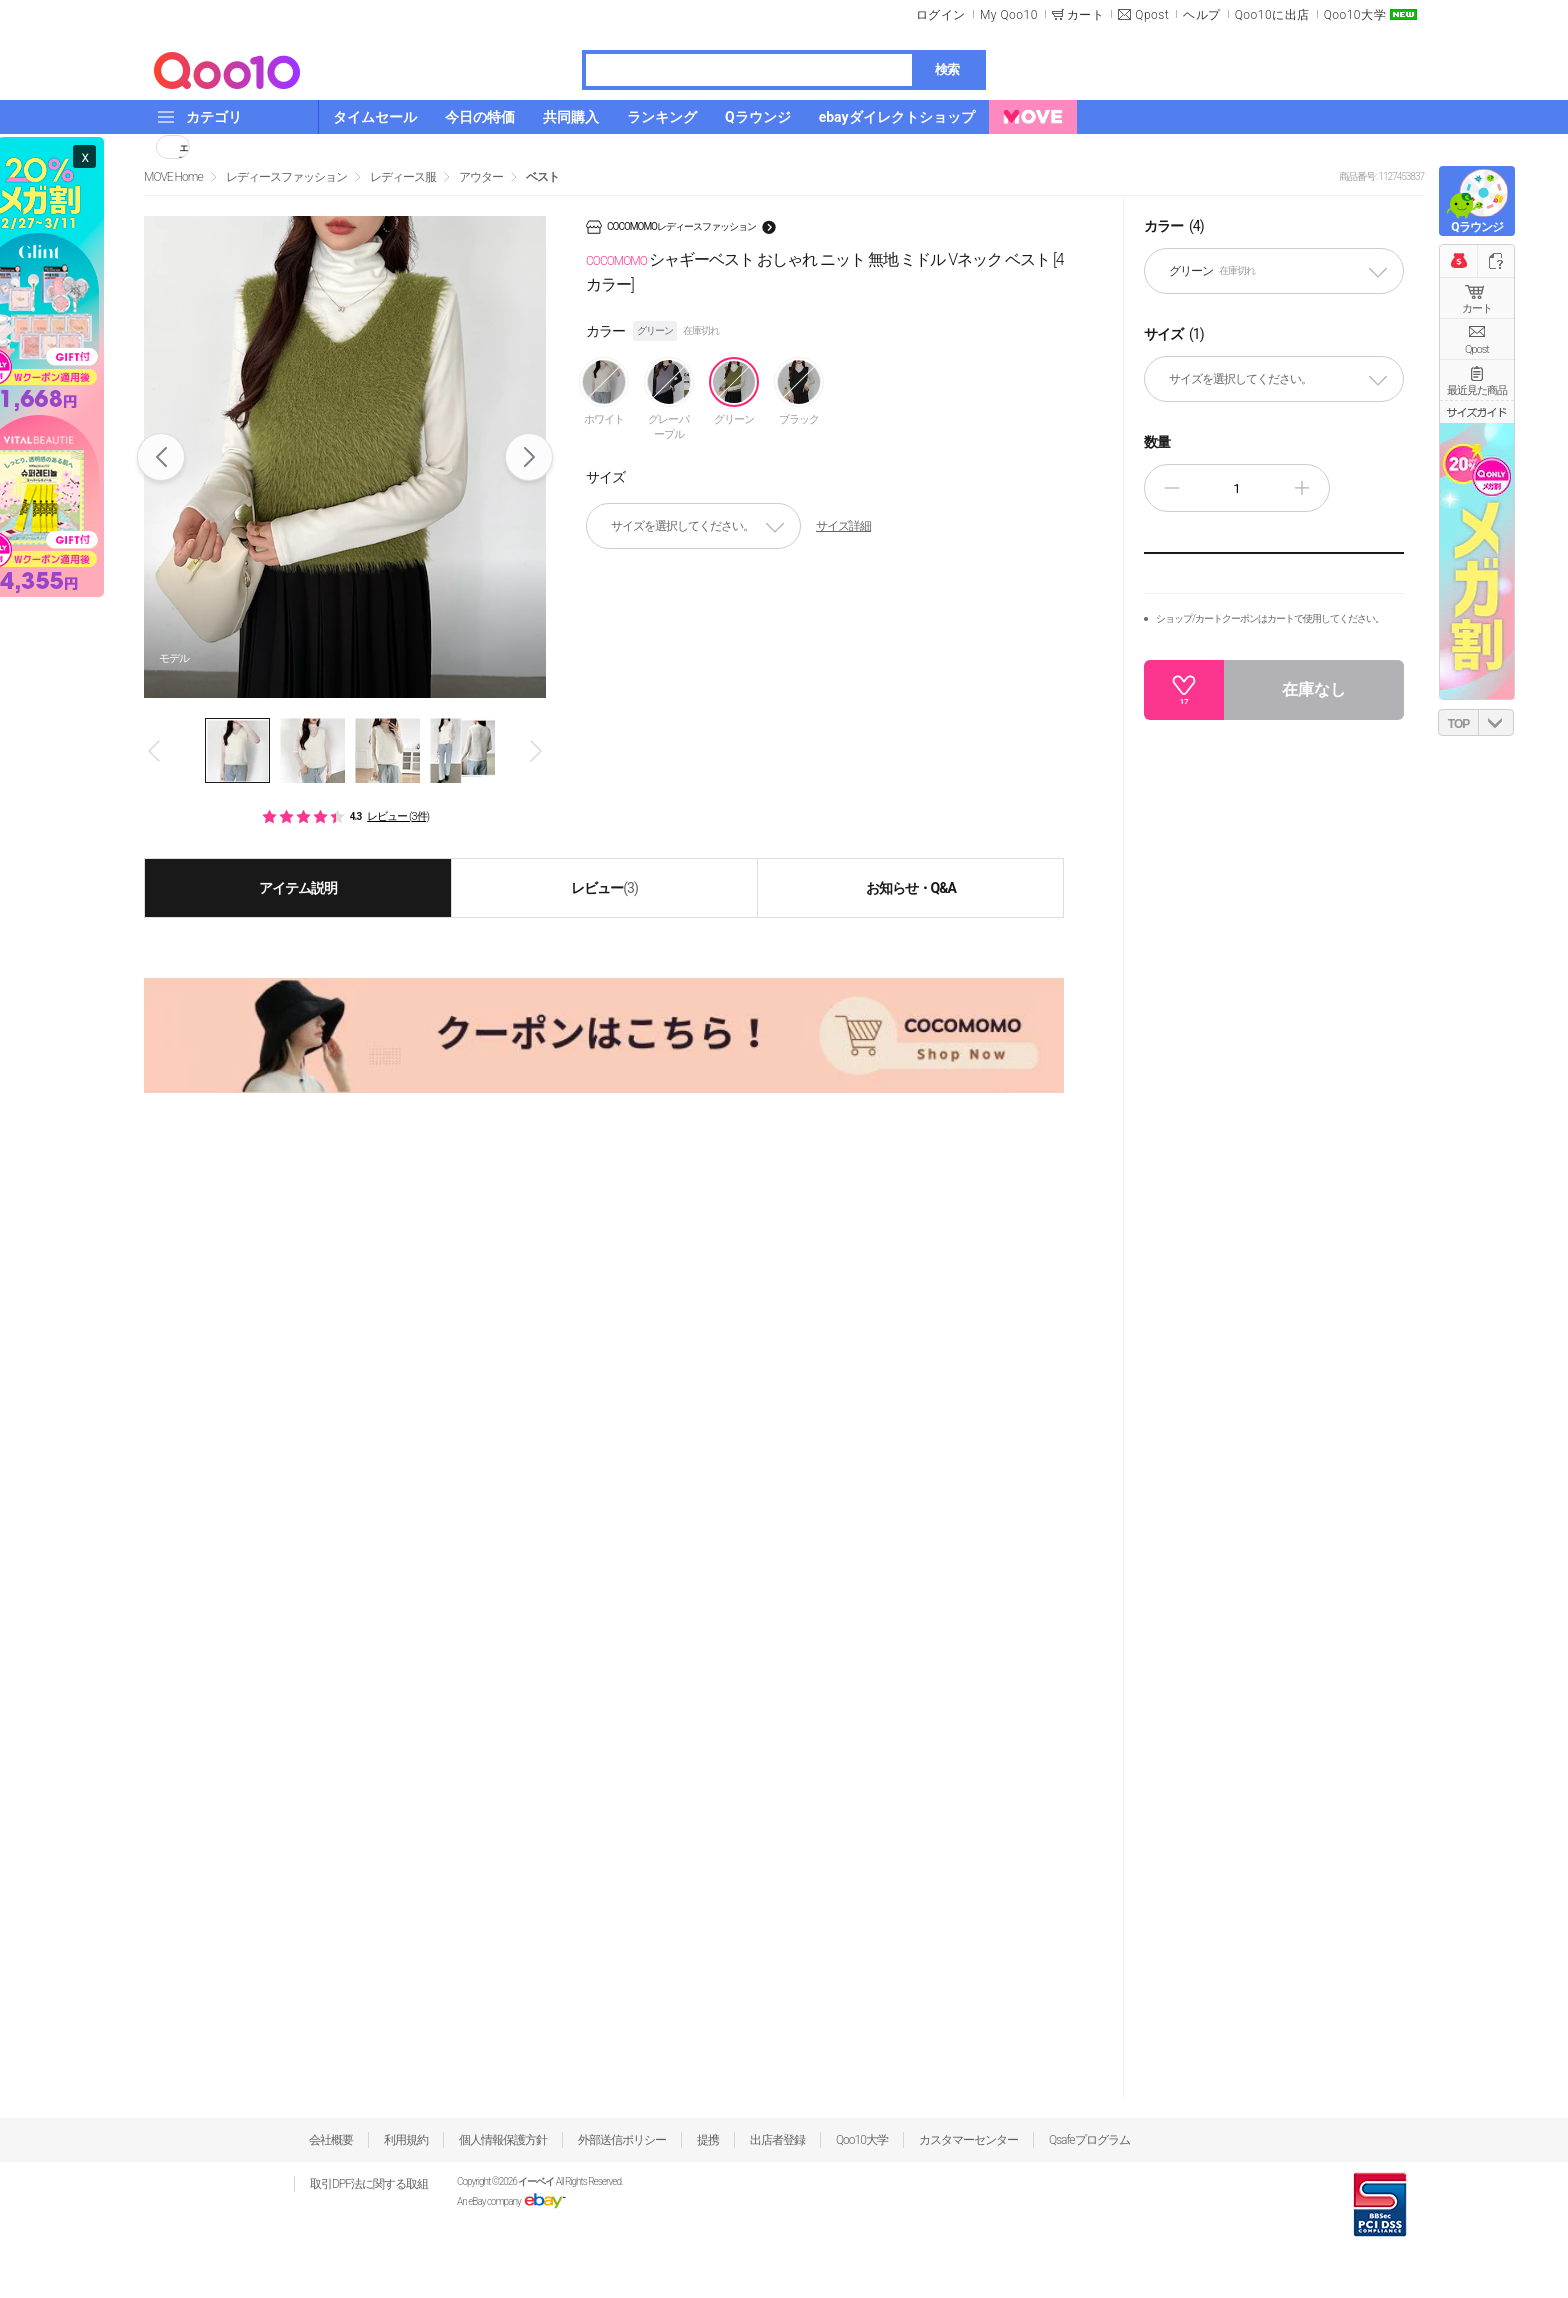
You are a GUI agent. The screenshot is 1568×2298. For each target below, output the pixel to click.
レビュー (604, 888)
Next (529, 457)
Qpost (1152, 15)
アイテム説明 (298, 888)
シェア (184, 147)
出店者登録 (777, 2140)
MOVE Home (173, 177)
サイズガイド (1477, 412)
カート (1477, 308)
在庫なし (1314, 689)
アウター (481, 177)
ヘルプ (1202, 15)
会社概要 (331, 2140)
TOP (1458, 724)
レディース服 (403, 177)
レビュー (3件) (398, 816)
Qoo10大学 (1355, 15)
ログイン (941, 15)
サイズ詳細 (843, 526)
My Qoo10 (1009, 15)
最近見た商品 (1477, 390)
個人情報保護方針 (503, 2140)
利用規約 (406, 2140)
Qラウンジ (1476, 227)
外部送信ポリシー (622, 2140)
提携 (708, 2140)
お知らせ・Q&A (911, 888)
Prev (161, 457)
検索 (947, 69)
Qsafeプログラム (1089, 2140)
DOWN (1496, 722)
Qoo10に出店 (1272, 15)
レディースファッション (286, 177)
